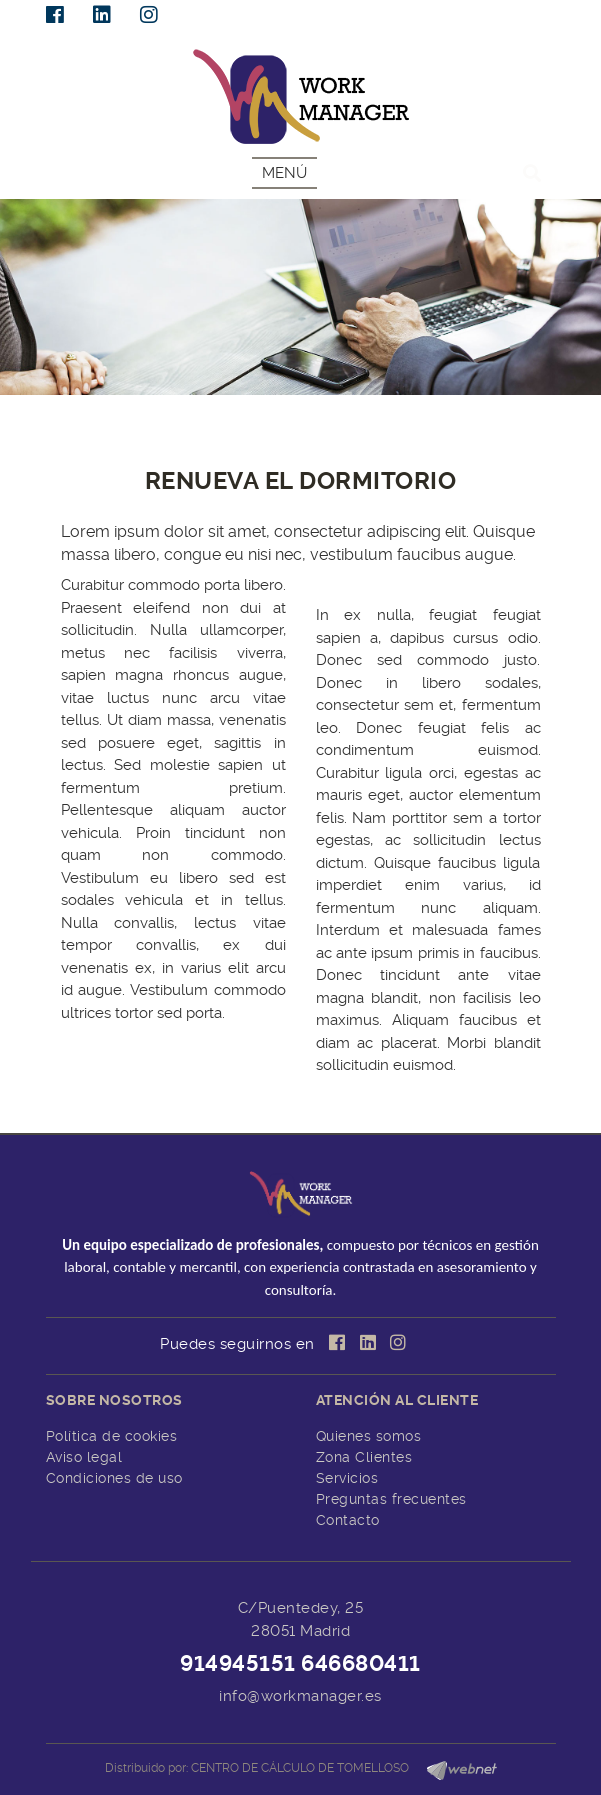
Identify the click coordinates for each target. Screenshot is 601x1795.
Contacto (348, 1520)
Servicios (347, 1478)
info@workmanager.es (300, 1696)
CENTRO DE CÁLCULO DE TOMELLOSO (300, 1768)
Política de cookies (112, 1436)
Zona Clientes (364, 1457)
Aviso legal (84, 1457)
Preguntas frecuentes (391, 1499)
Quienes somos (369, 1436)
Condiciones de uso (114, 1478)
